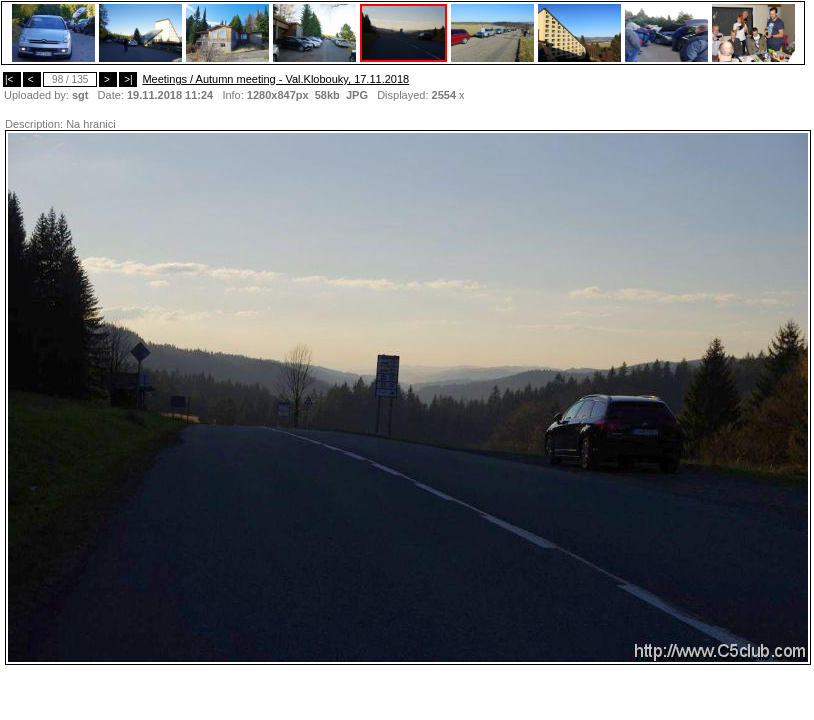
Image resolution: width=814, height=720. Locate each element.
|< (12, 79)
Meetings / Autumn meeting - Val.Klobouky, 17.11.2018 (275, 79)
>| (128, 79)
